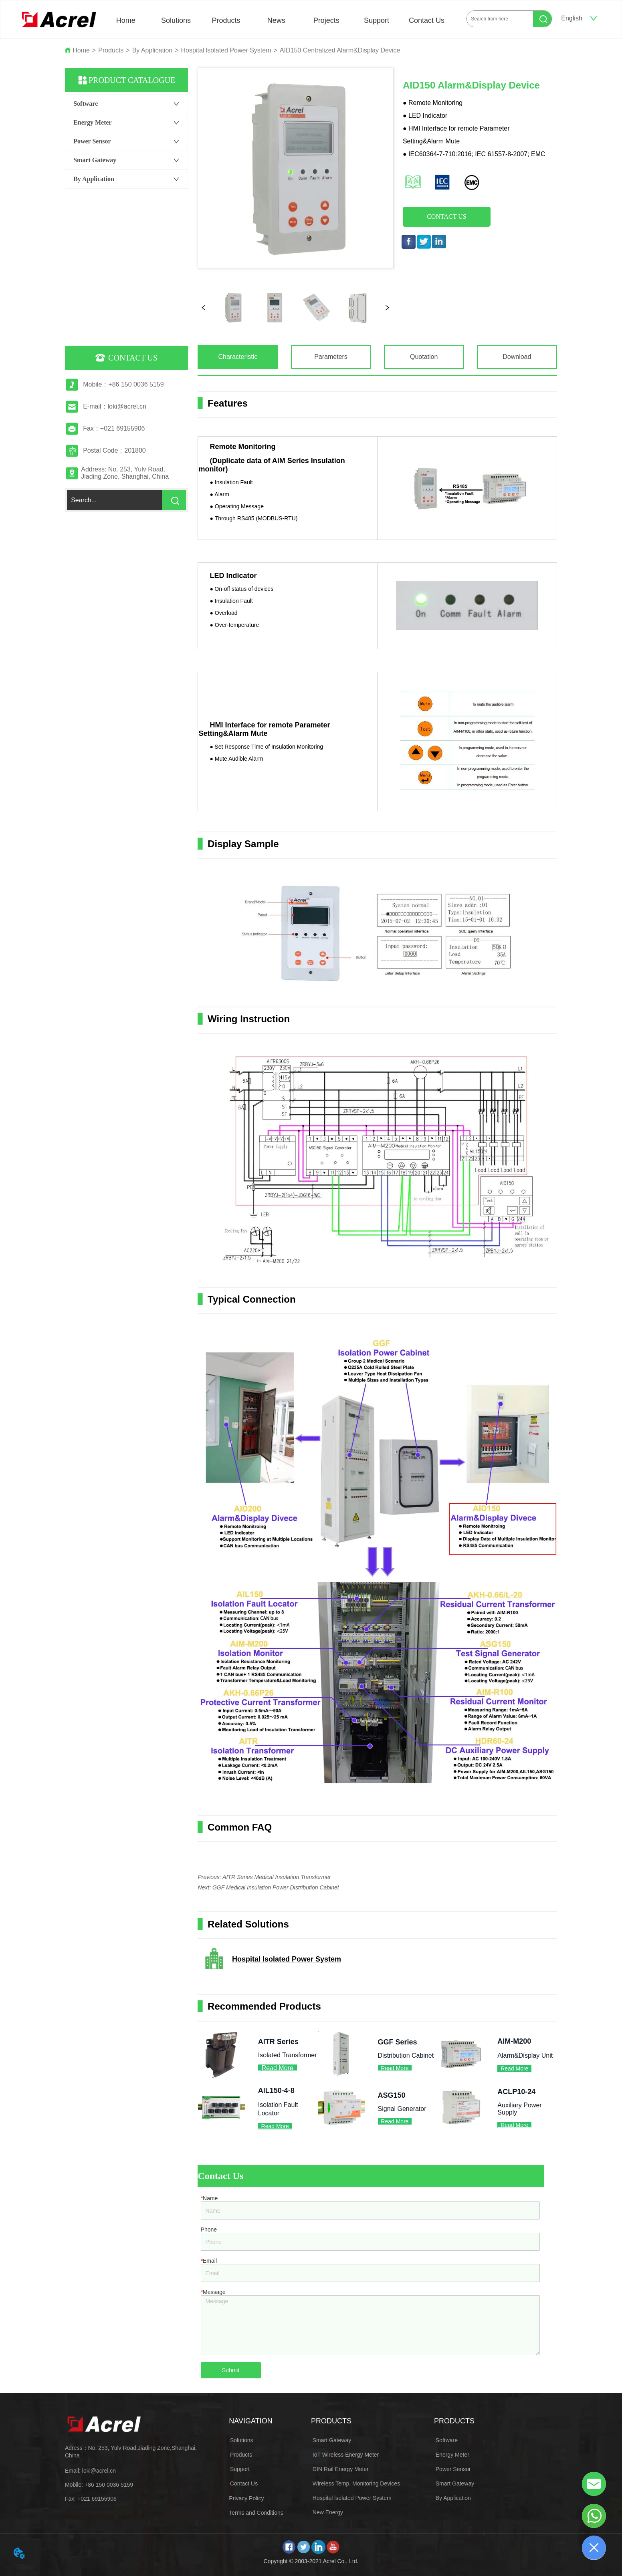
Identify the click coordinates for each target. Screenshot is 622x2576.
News (276, 20)
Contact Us (426, 20)
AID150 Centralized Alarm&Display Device (340, 50)
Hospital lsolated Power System (226, 50)
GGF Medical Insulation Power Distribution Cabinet (275, 1887)
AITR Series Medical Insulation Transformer (276, 1877)
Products (226, 20)
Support (376, 20)
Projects (326, 20)
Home (125, 20)
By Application (152, 50)
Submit (231, 2370)
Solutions (176, 20)
